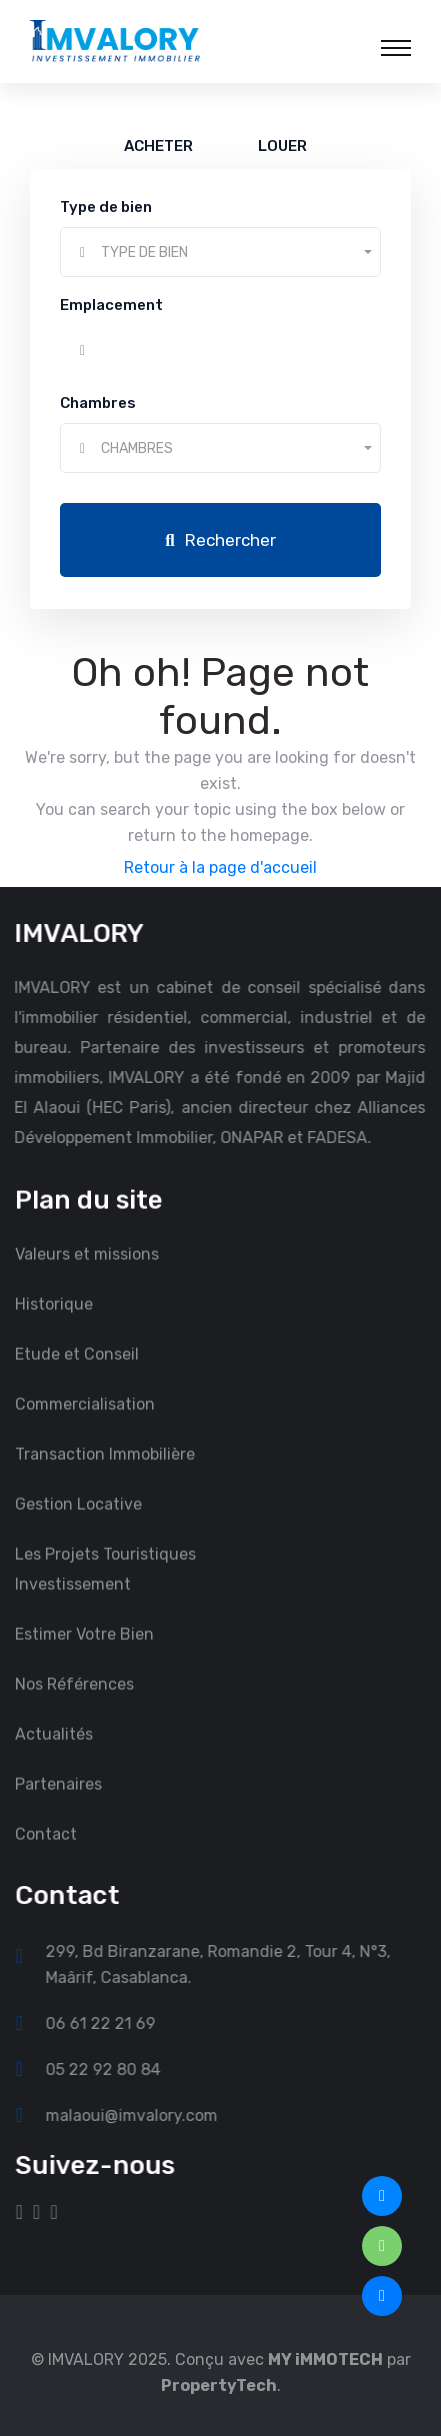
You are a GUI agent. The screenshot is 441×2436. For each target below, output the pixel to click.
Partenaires (58, 1803)
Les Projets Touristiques (105, 1573)
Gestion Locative (78, 1523)
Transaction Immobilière (105, 1473)
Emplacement (111, 305)
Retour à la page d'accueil (220, 867)
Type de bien (106, 207)
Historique (54, 1323)
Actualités (54, 1753)
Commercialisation (85, 1423)
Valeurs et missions (87, 1273)
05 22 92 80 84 (122, 2069)
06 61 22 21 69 (120, 2023)
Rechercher (220, 540)
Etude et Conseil (77, 1373)
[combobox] (220, 252)
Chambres (98, 403)
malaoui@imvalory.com (151, 2115)
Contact (46, 1853)
